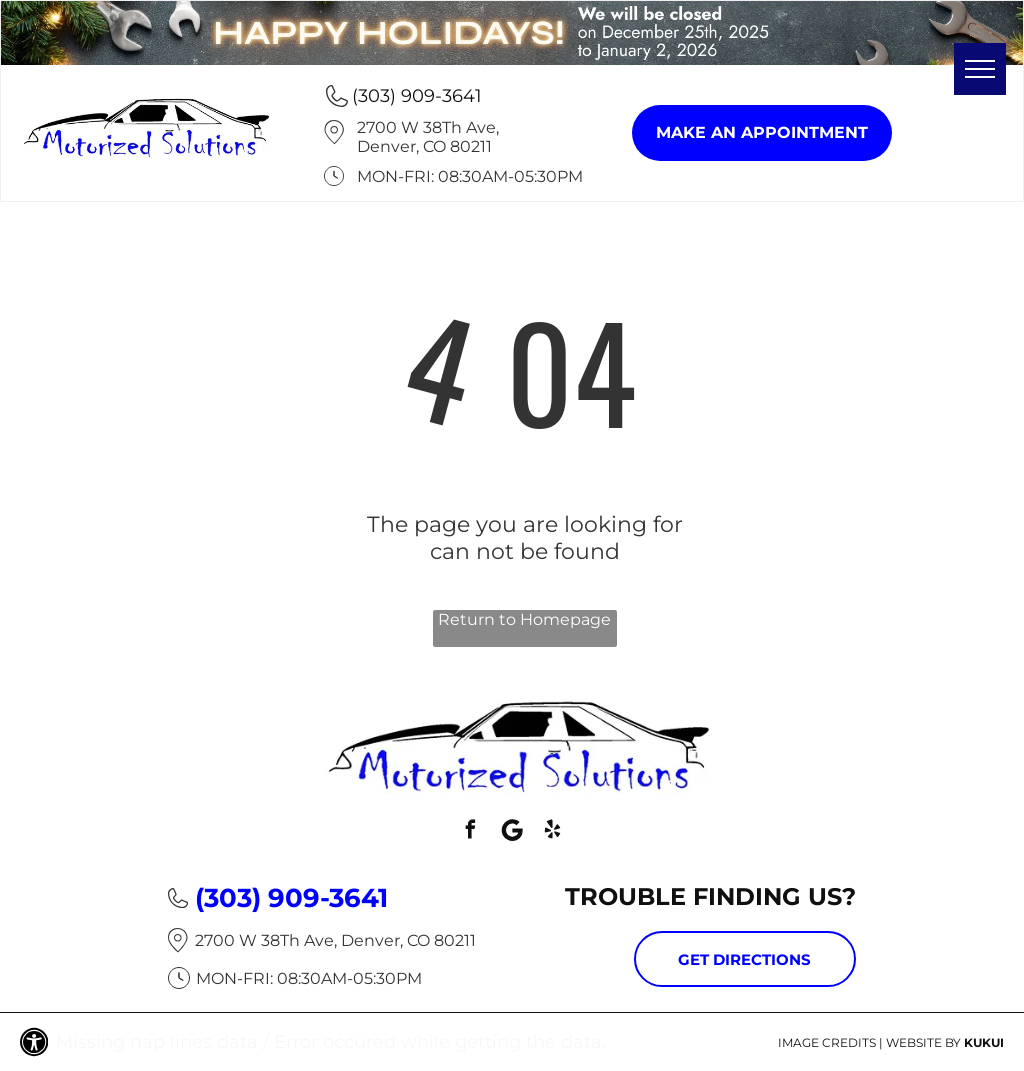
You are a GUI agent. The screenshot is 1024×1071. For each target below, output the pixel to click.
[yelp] (553, 832)
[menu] (980, 69)
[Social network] (512, 832)
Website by (923, 1042)
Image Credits (827, 1042)
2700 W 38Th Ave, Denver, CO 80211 (428, 137)
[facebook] (471, 832)
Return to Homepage (524, 619)
